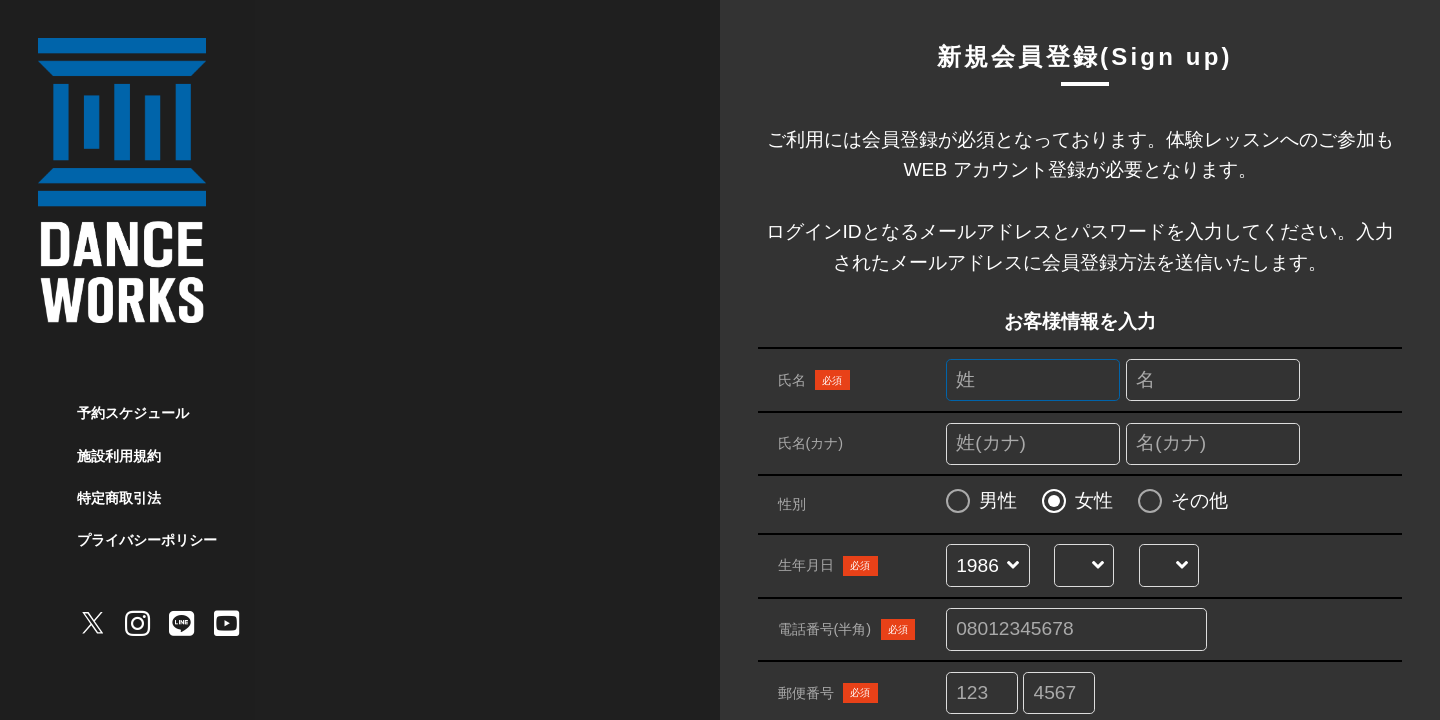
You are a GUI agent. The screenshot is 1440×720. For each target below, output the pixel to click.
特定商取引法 (119, 498)
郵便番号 (828, 693)
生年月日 (828, 566)
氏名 (814, 380)
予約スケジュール (133, 413)
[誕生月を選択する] (1084, 566)
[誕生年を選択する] (987, 566)
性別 (792, 504)
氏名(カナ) (811, 443)
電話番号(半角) (847, 629)
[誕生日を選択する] (1168, 566)
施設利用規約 (119, 456)
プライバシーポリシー (147, 540)
